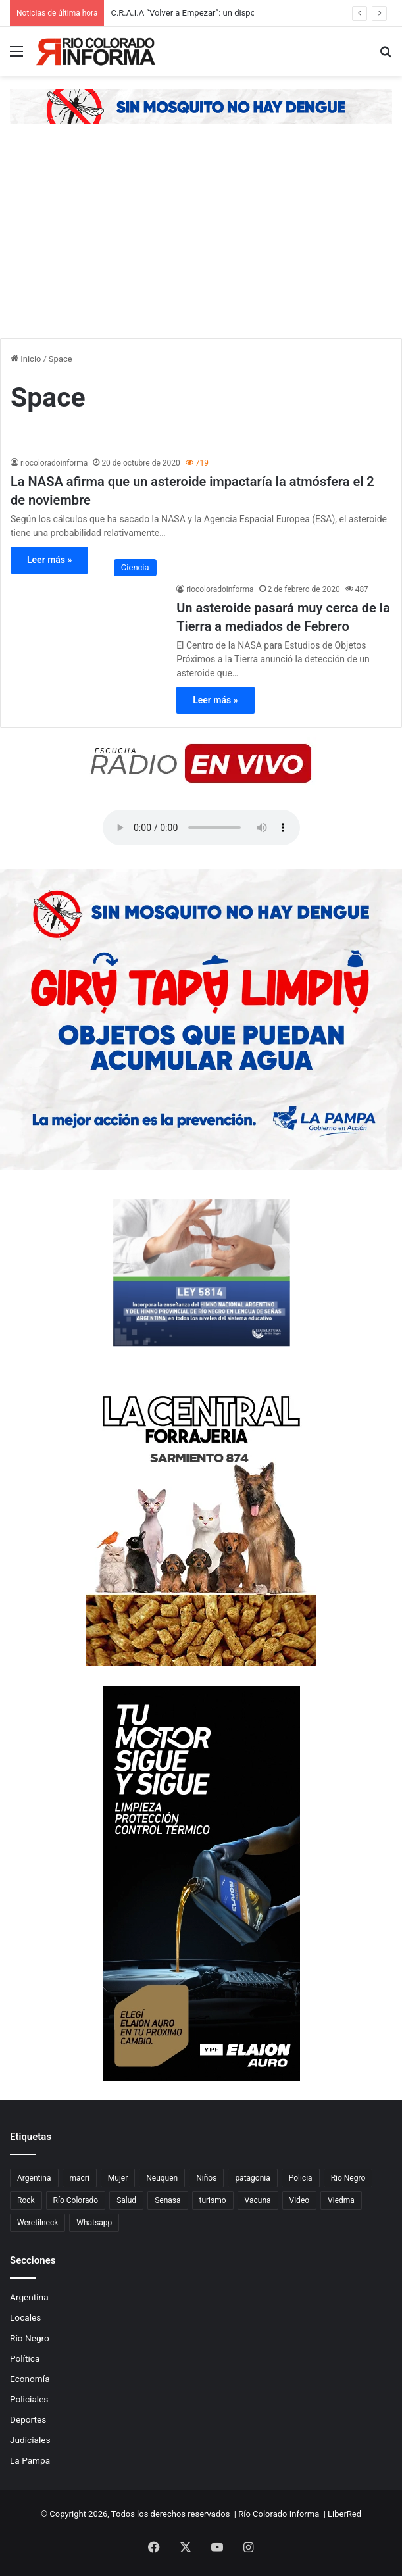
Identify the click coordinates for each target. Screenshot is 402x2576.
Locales (25, 2317)
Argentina (29, 2297)
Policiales (29, 2399)
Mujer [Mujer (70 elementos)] (118, 2178)
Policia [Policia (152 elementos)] (301, 2178)
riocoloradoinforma (54, 463)
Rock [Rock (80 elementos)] (26, 2200)
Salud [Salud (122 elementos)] (126, 2200)
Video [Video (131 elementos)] (299, 2200)
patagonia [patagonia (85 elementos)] (252, 2178)
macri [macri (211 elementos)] (79, 2178)
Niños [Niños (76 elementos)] (206, 2178)
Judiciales (30, 2440)
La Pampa (30, 2460)
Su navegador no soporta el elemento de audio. (201, 827)
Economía (30, 2378)
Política (24, 2358)
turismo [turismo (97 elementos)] (212, 2200)
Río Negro (29, 2338)
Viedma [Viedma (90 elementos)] (341, 2200)
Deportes (28, 2419)
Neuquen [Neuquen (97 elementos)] (162, 2178)
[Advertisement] (201, 239)
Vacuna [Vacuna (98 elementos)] (258, 2200)
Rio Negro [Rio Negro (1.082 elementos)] (348, 2178)
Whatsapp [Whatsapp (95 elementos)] (94, 2222)
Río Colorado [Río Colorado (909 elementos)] (76, 2200)
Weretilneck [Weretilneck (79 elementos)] (37, 2222)
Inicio (26, 359)
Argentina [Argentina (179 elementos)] (34, 2178)
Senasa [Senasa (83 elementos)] (167, 2200)
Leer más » (49, 560)
